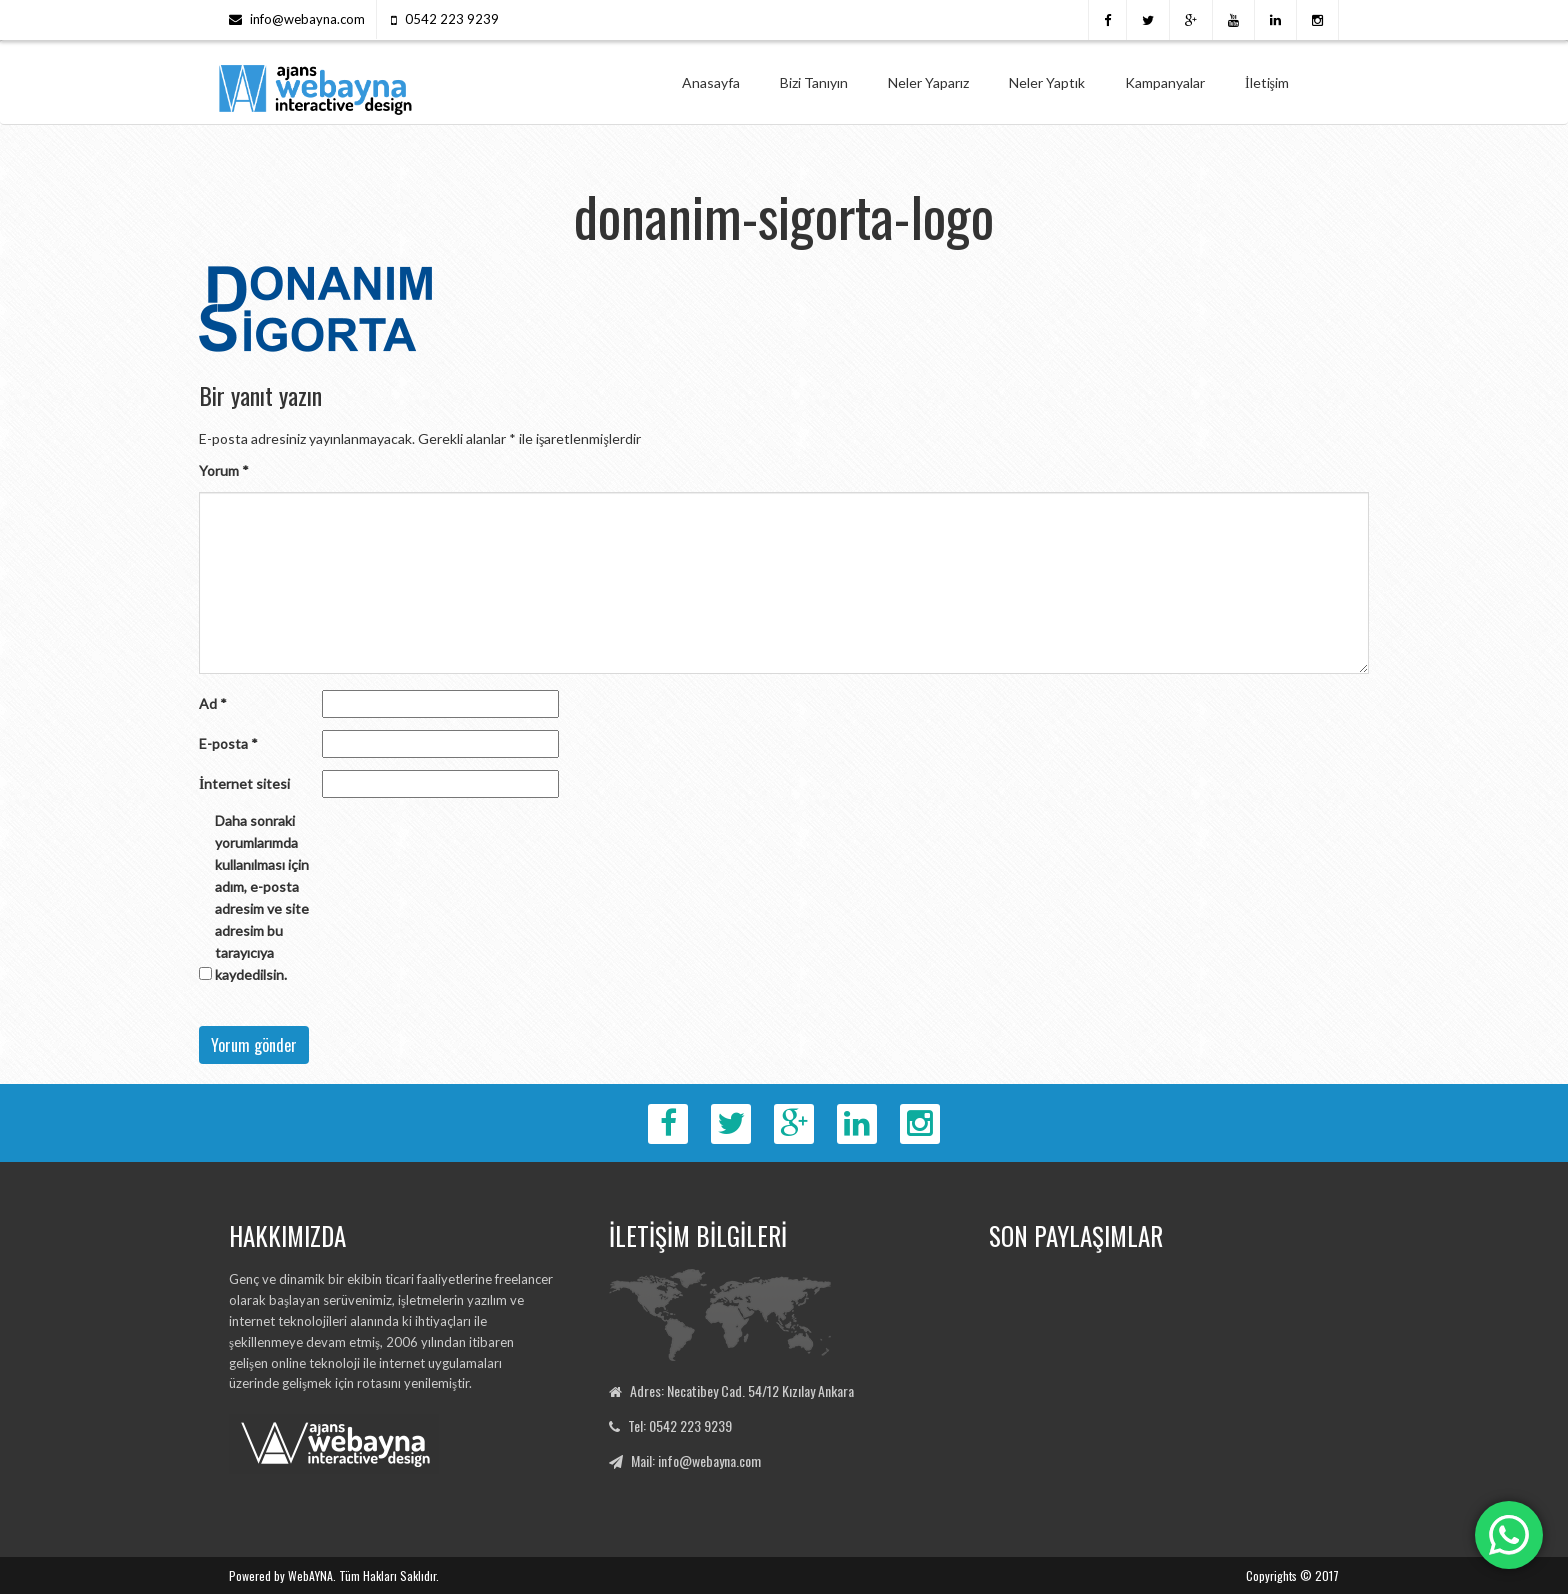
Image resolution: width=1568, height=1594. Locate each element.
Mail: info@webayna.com (696, 1460)
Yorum (224, 470)
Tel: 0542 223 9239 (680, 1425)
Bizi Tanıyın (814, 82)
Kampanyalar (1165, 82)
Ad (213, 703)
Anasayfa (711, 82)
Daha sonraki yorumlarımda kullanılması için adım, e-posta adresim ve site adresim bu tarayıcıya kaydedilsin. (262, 897)
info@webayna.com (307, 19)
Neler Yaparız (928, 82)
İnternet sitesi (244, 783)
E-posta (228, 743)
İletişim (1267, 82)
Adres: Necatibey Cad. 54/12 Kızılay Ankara (742, 1390)
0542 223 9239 (452, 19)
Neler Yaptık (1047, 82)
